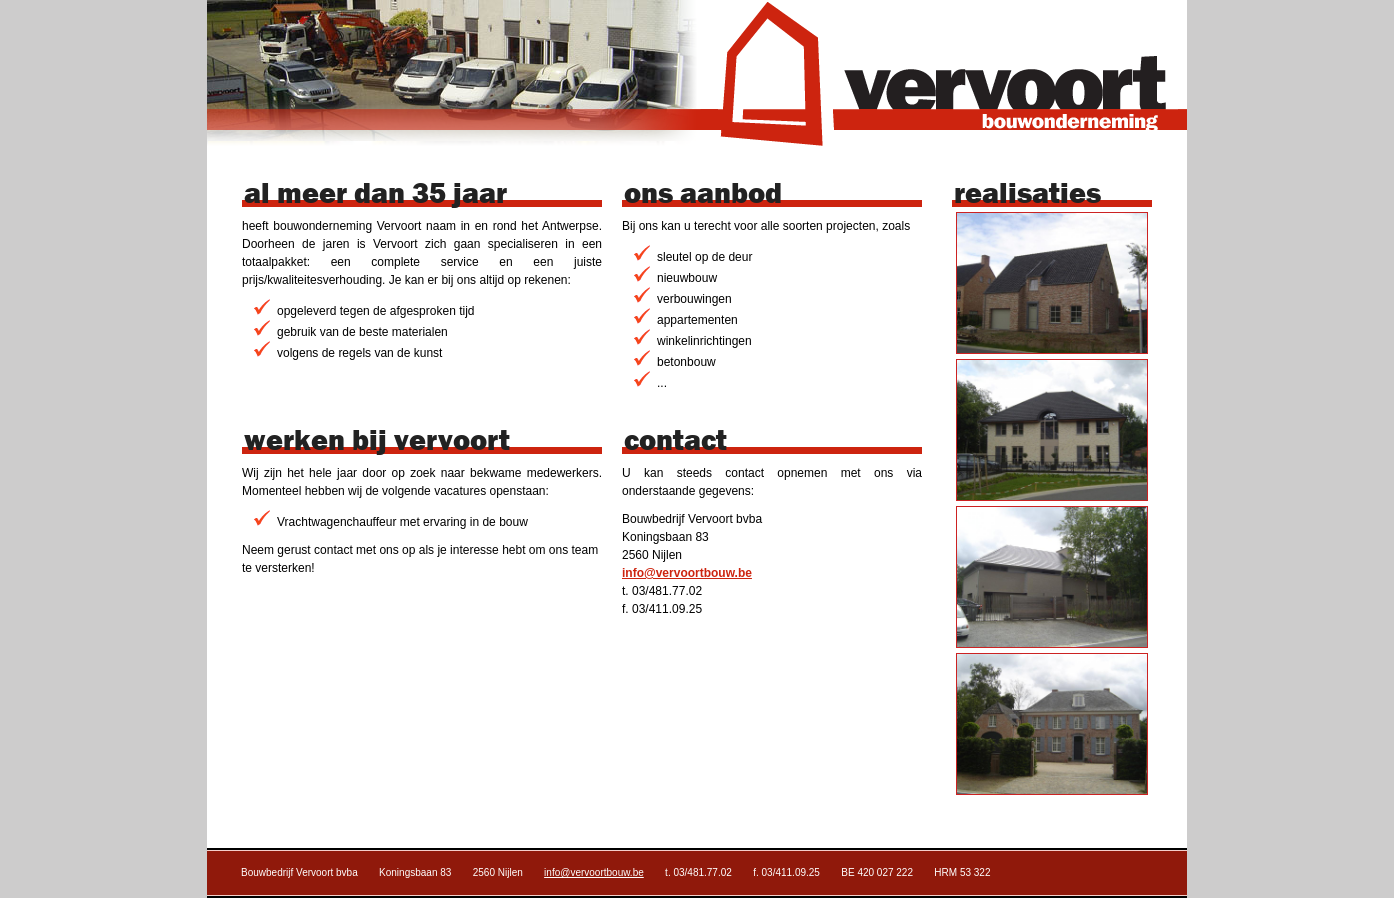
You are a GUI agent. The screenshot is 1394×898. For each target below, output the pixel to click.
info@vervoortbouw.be (687, 573)
